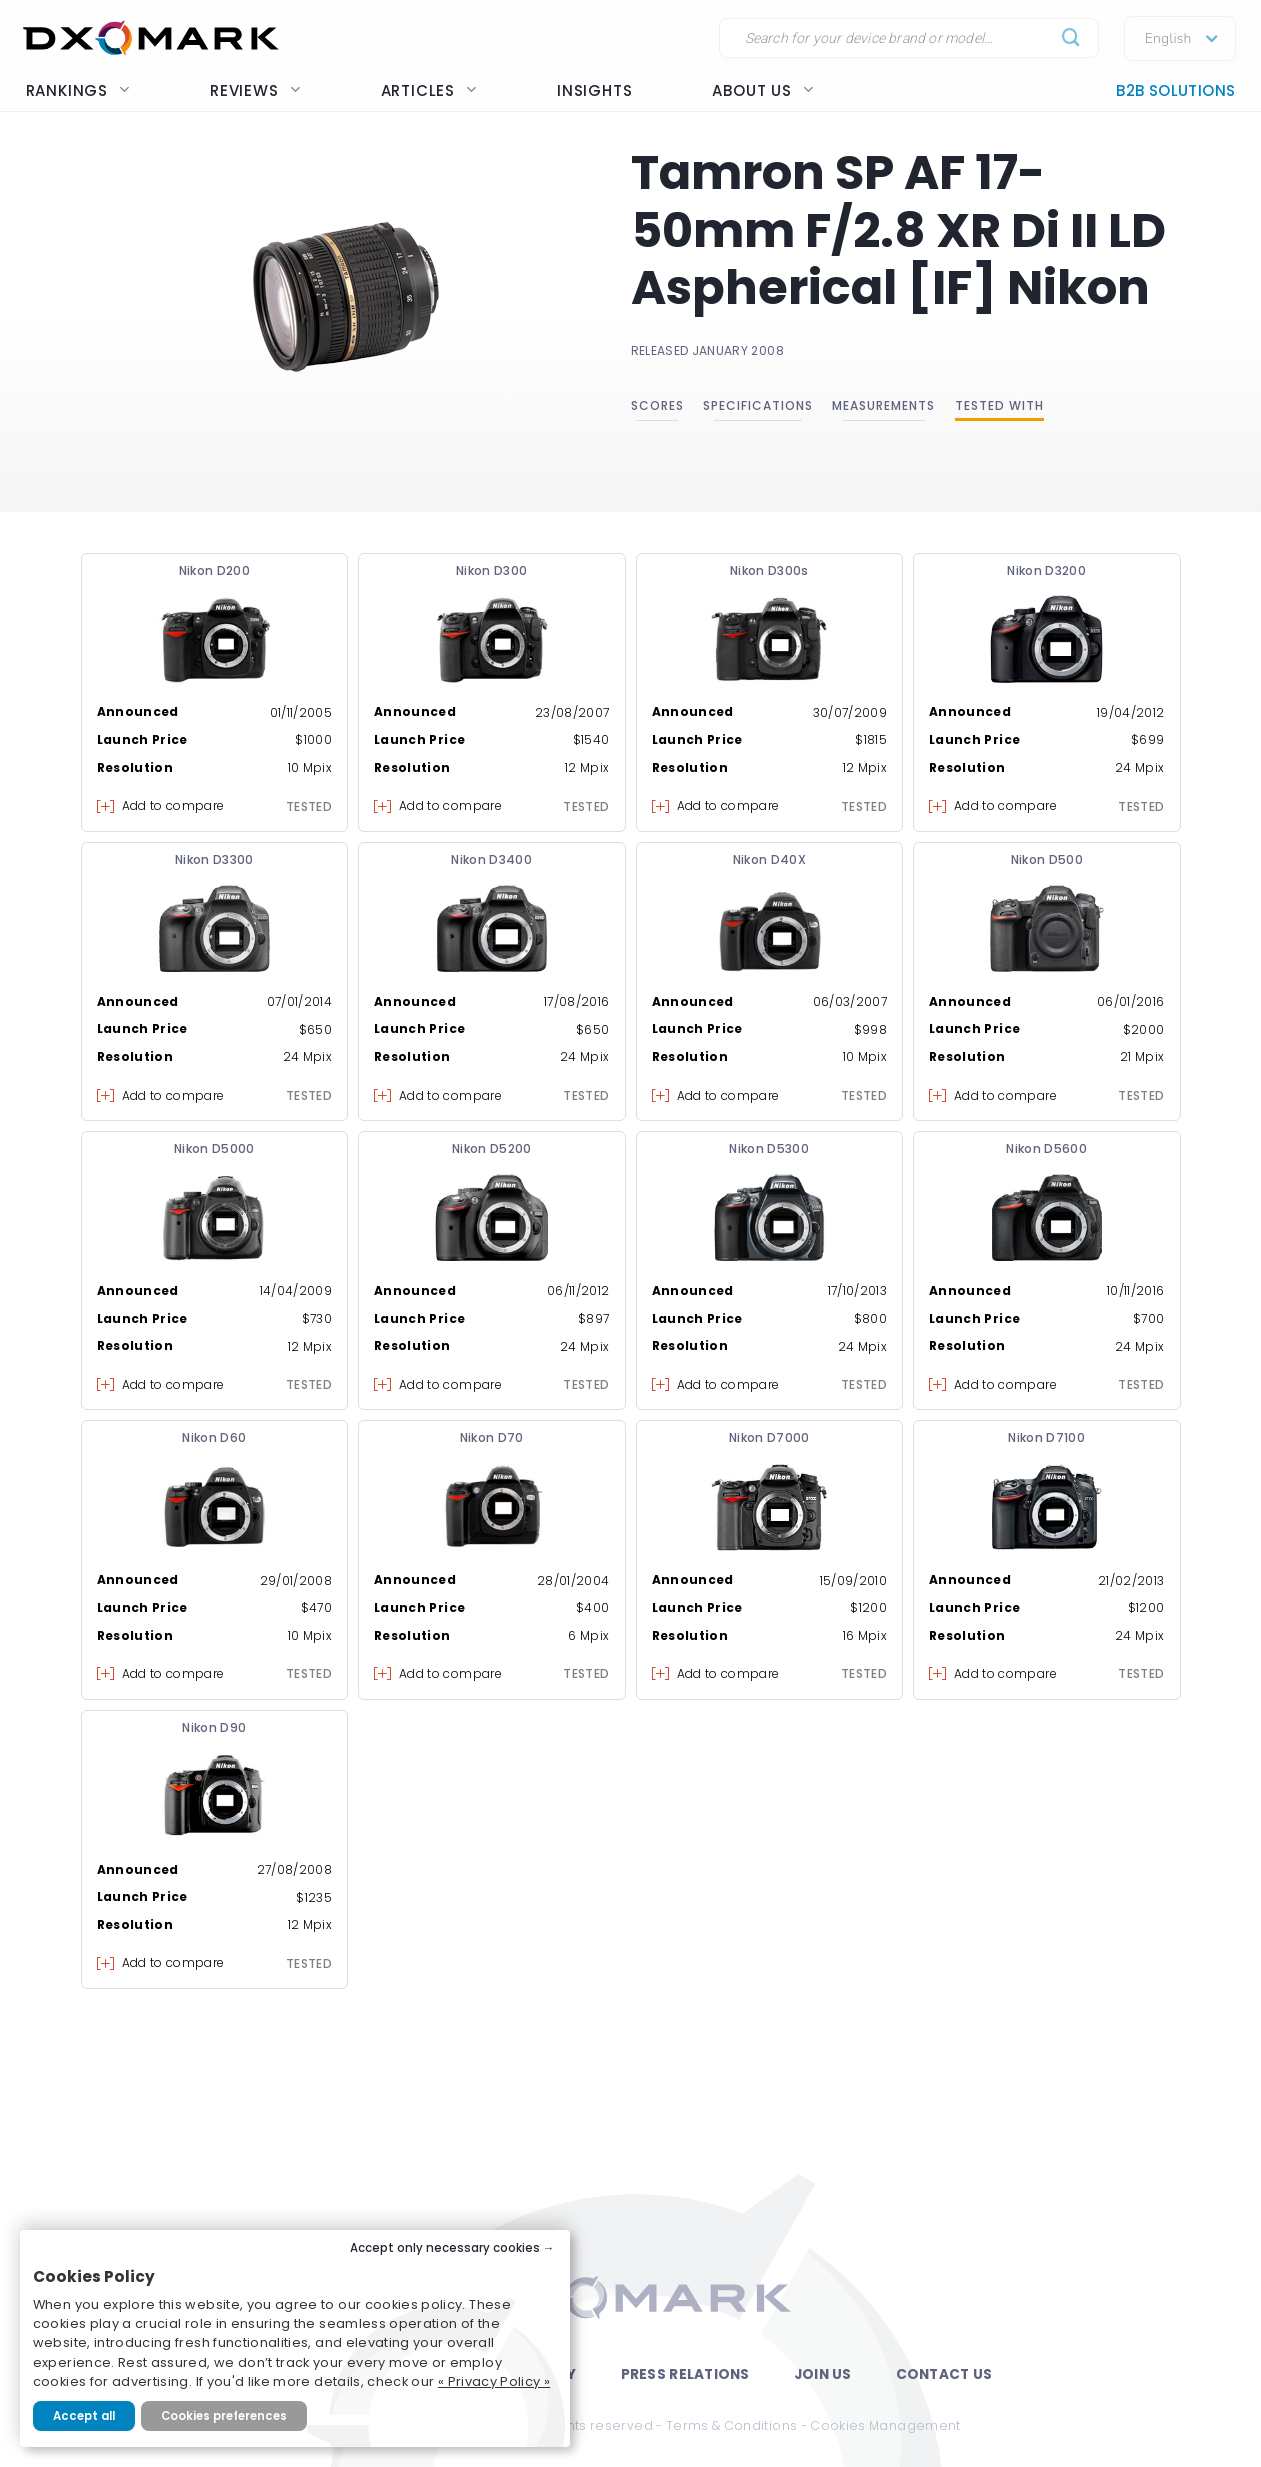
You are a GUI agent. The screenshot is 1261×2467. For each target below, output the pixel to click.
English (1168, 39)
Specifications (758, 405)
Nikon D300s (769, 570)
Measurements (883, 405)
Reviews (255, 90)
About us (762, 90)
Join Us (823, 2374)
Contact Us (944, 2374)
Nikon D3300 (214, 859)
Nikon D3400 (491, 859)
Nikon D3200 (1046, 570)
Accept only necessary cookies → (452, 2248)
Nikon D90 (214, 1727)
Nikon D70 (492, 1437)
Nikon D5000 (214, 1148)
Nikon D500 (1047, 859)
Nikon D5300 (769, 1148)
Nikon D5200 (492, 1148)
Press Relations (685, 2374)
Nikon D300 (492, 570)
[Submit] (1071, 38)
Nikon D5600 (1046, 1148)
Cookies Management (885, 2425)
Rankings (78, 90)
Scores (657, 405)
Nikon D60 (214, 1437)
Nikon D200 (215, 570)
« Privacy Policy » (494, 2381)
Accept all (84, 2416)
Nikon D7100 (1046, 1437)
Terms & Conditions (731, 2425)
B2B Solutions (1175, 90)
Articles (429, 90)
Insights (594, 90)
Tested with (999, 405)
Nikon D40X (770, 859)
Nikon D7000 (769, 1437)
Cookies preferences (224, 2416)
